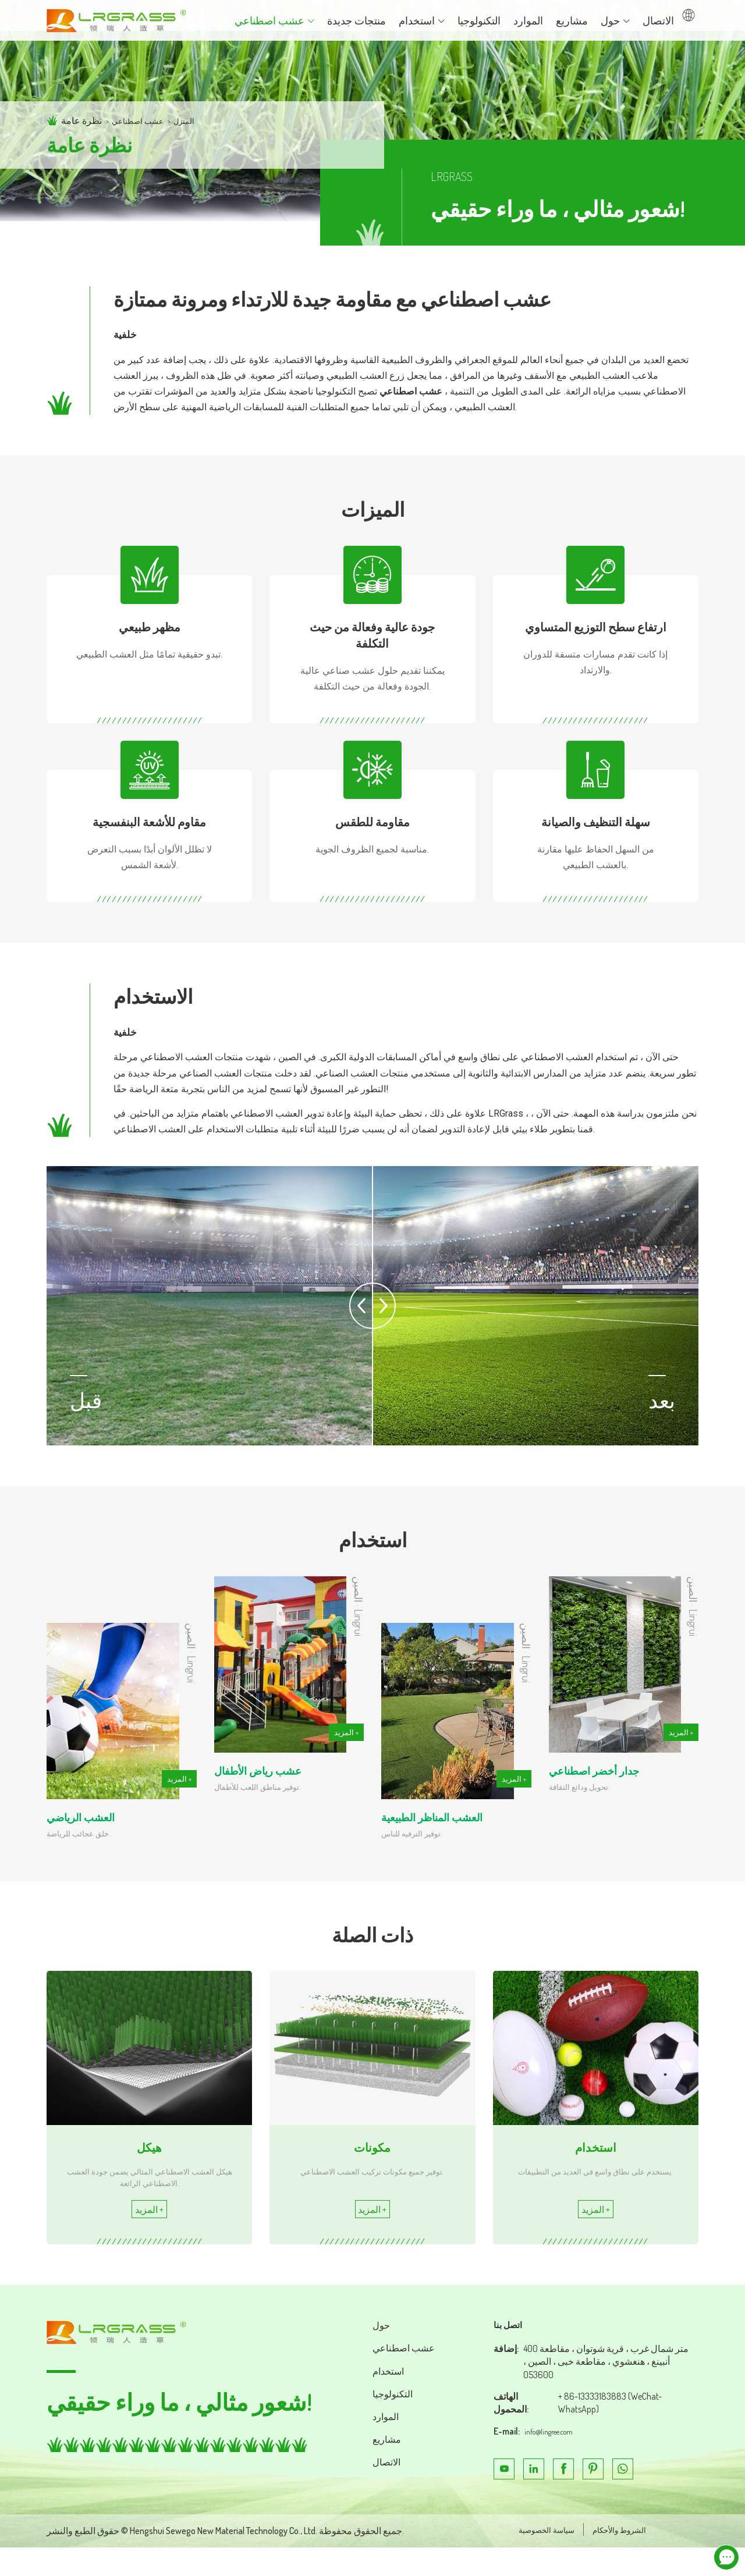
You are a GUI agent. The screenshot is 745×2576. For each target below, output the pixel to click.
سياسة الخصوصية (528, 2558)
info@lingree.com (555, 2457)
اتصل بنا (511, 2350)
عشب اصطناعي (143, 120)
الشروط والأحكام (613, 2558)
